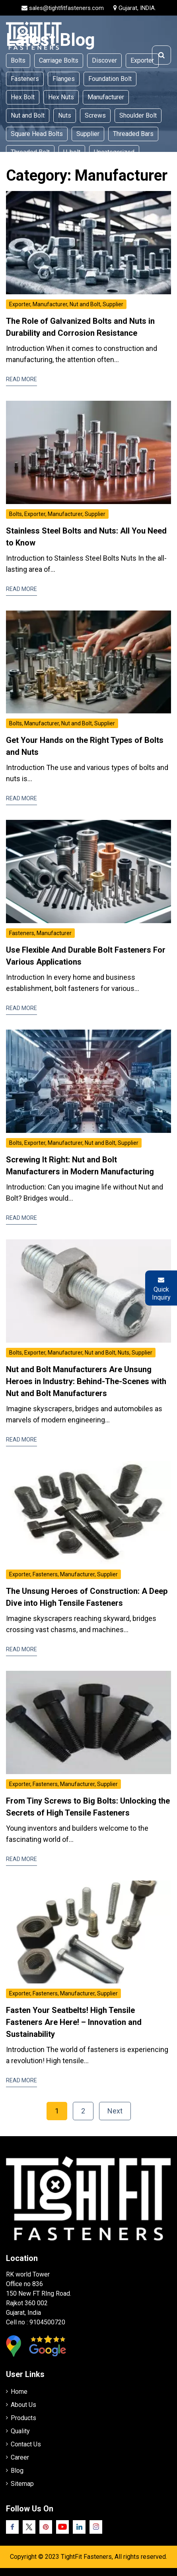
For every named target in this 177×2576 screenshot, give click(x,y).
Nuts (64, 115)
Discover (104, 60)
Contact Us (26, 2444)
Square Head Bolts (37, 134)
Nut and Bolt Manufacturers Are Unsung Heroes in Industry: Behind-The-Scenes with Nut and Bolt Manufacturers (86, 1381)
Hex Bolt (23, 97)
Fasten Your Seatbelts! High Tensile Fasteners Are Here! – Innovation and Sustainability (74, 2022)
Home (19, 2391)
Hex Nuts (61, 97)
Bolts (18, 60)
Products (23, 2418)
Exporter (142, 60)
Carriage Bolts (58, 60)
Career (20, 2457)
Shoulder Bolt (138, 115)
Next (115, 2111)
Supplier (87, 134)
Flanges (64, 79)
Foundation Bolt (110, 79)
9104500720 (47, 2322)
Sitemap (22, 2483)
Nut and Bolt (28, 115)
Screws (95, 115)
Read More (21, 379)
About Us (23, 2405)
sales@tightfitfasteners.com (66, 8)
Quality (20, 2431)
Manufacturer (106, 97)
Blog (17, 2470)
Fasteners (25, 79)
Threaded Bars (133, 134)
